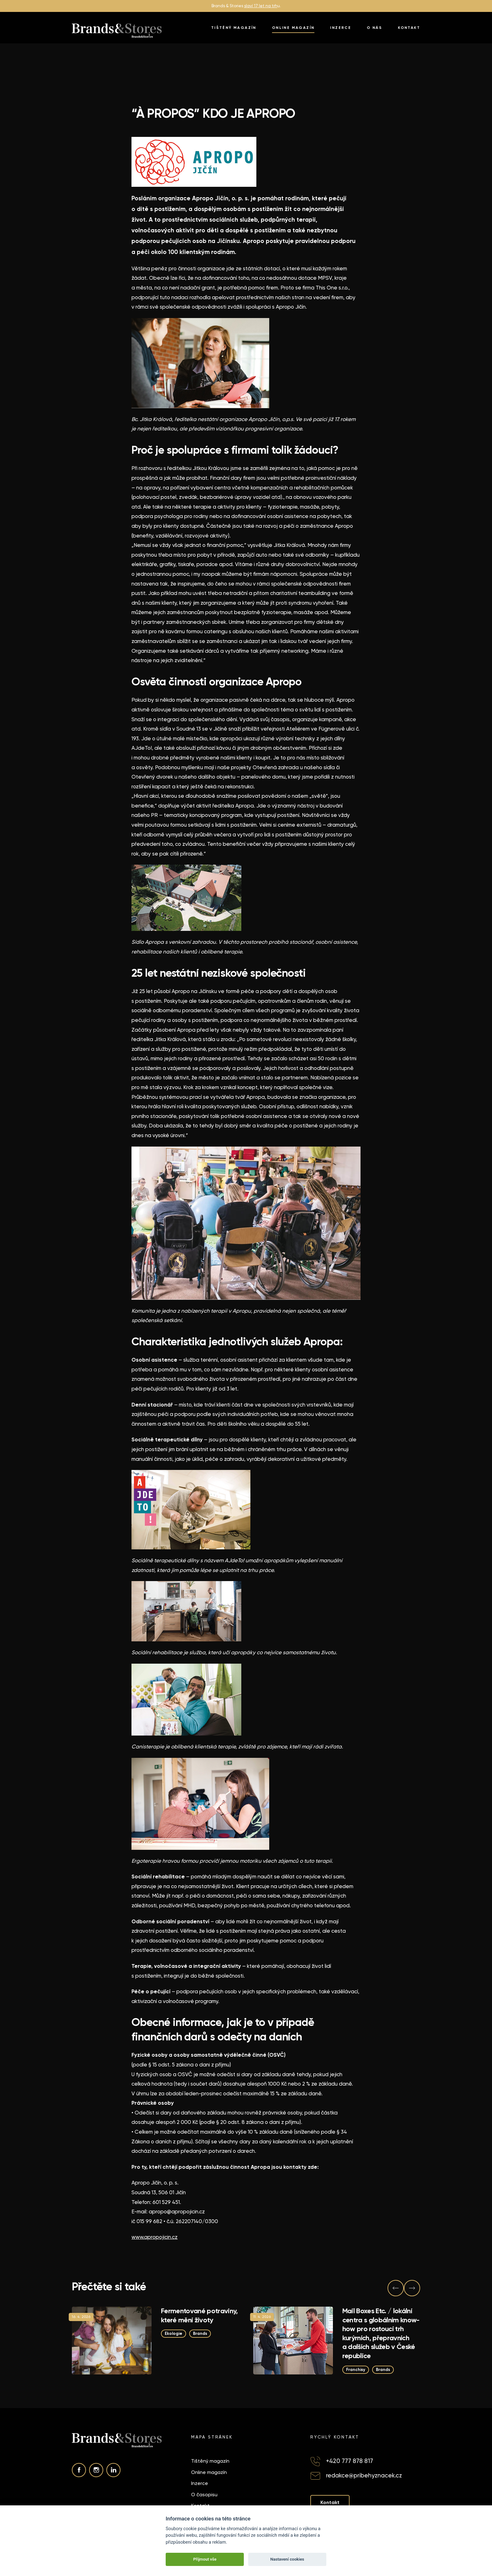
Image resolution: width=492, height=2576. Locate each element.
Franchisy (355, 2369)
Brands (200, 2333)
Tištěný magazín (233, 27)
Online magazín (293, 27)
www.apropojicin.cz (154, 2237)
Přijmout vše (205, 2559)
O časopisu (204, 2495)
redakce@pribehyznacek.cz (364, 2475)
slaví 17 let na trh (260, 5)
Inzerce (340, 27)
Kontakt (409, 27)
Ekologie (173, 2333)
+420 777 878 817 (349, 2461)
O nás (374, 27)
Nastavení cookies (287, 2559)
